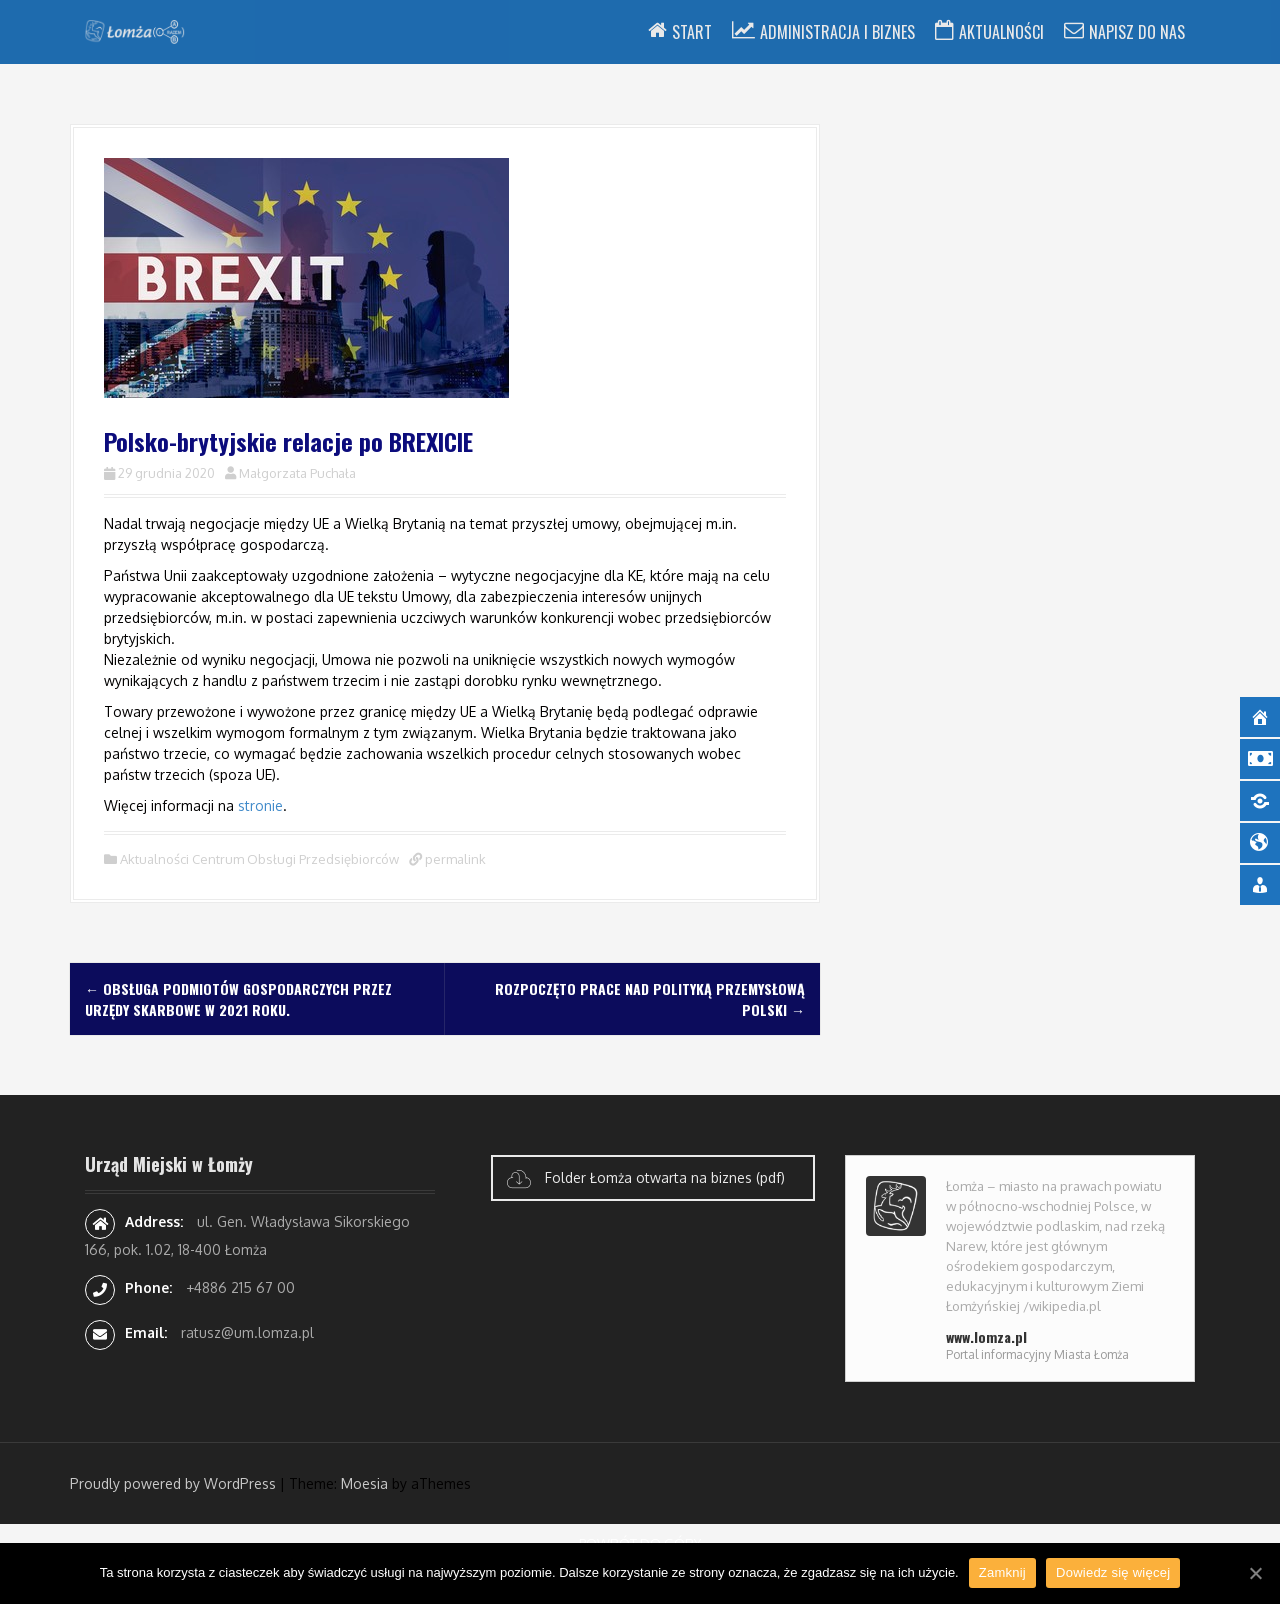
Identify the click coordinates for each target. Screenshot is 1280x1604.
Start (692, 32)
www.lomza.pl (986, 1336)
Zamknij (1002, 1572)
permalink (454, 859)
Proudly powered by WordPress (173, 1483)
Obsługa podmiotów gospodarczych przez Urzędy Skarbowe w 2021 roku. (238, 999)
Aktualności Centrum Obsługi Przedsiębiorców (259, 859)
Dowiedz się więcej (1113, 1572)
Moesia (364, 1483)
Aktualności (1001, 32)
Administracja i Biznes (837, 32)
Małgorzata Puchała (297, 473)
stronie (260, 805)
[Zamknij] (1255, 1573)
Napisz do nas (1137, 32)
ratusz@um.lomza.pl (247, 1332)
